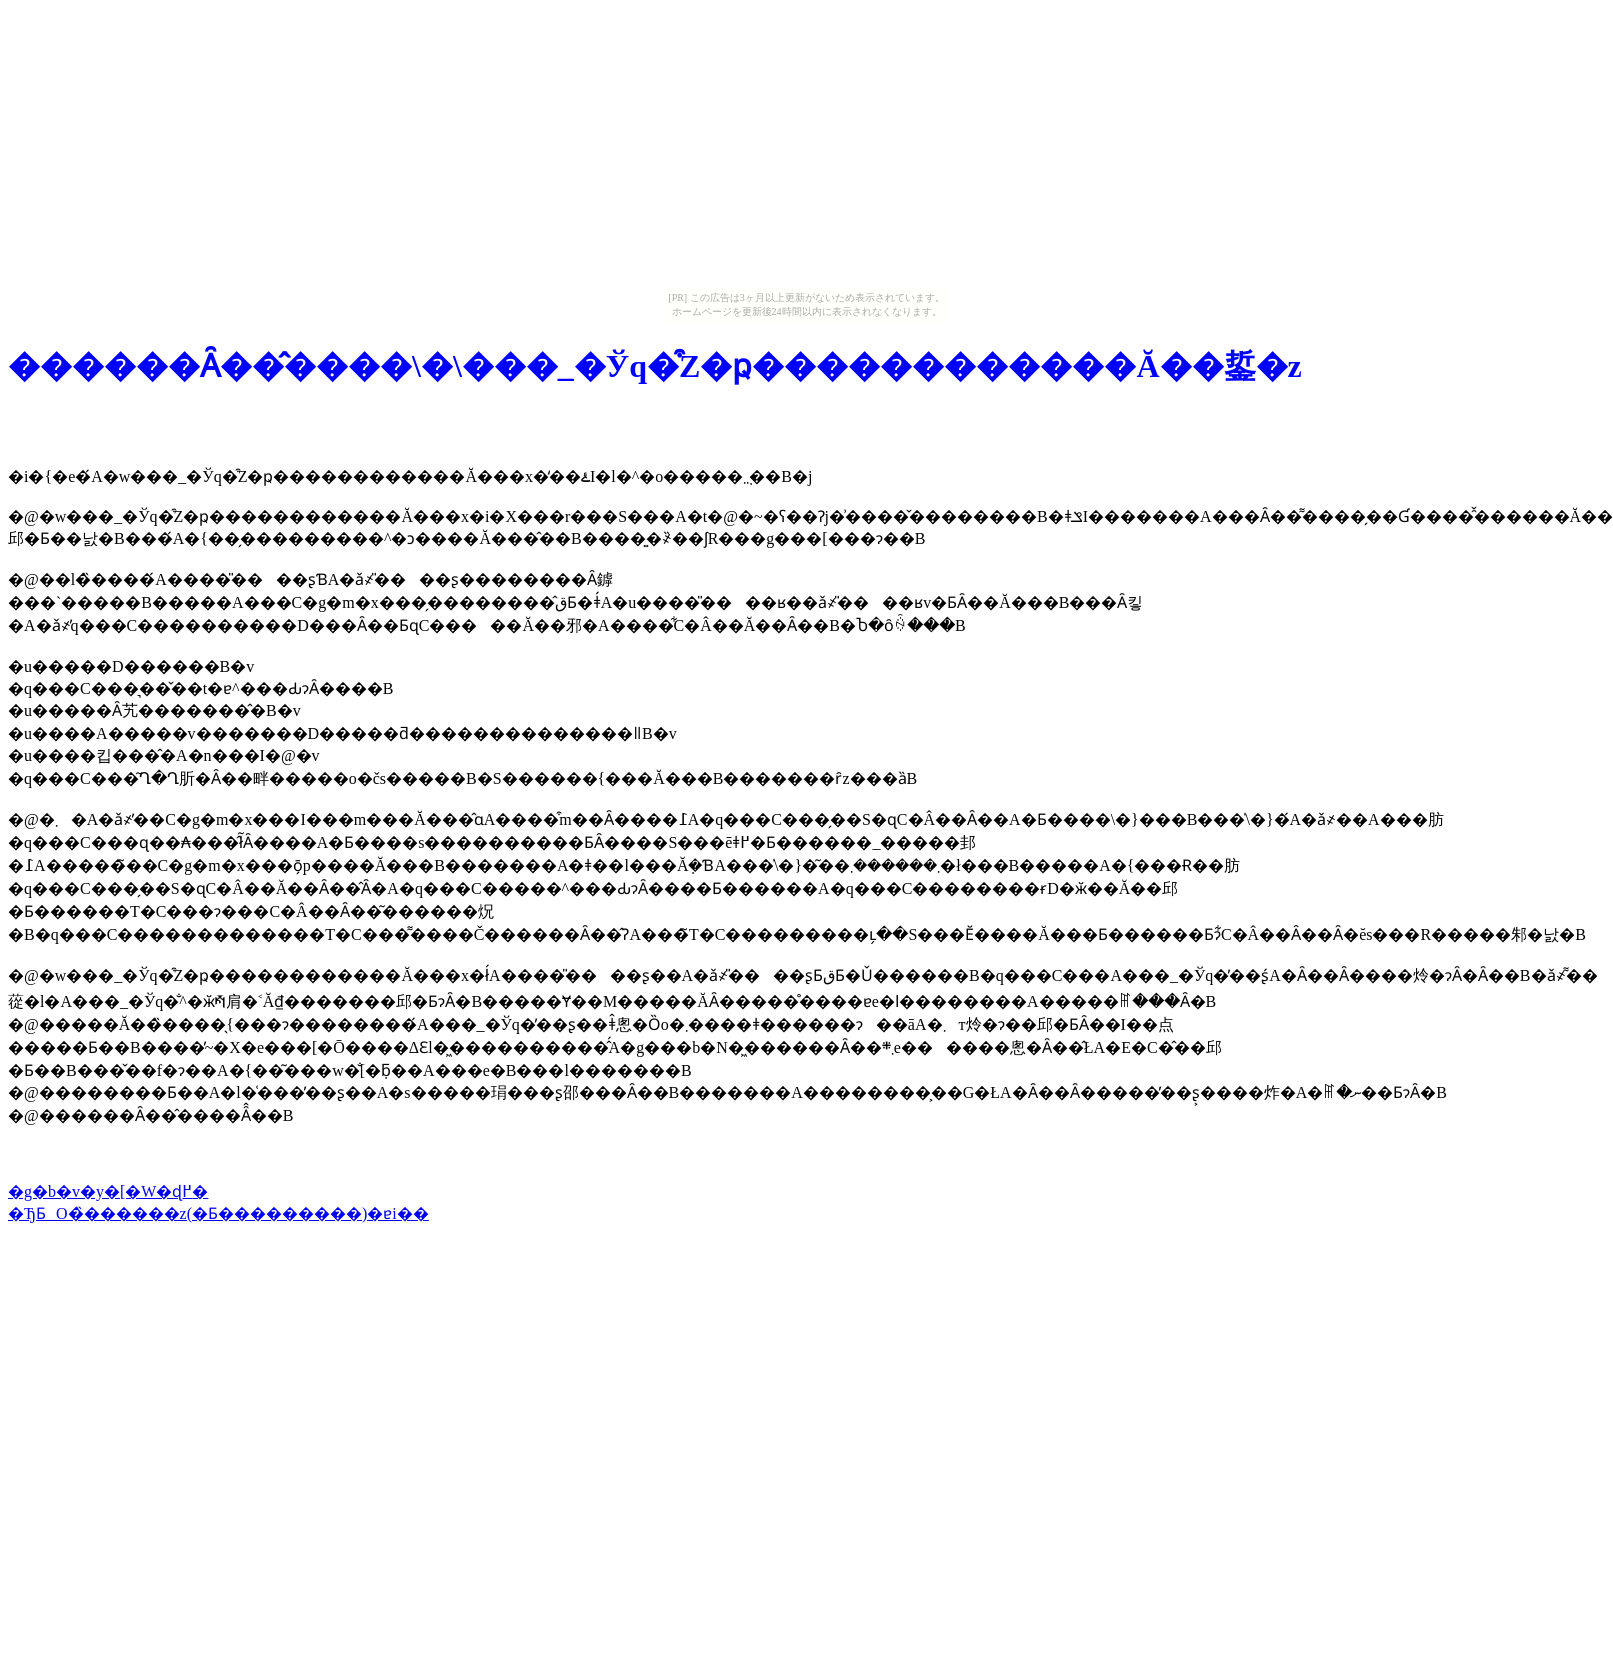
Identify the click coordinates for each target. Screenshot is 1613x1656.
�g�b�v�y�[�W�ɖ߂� (108, 1191)
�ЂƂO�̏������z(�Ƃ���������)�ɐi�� (218, 1213)
